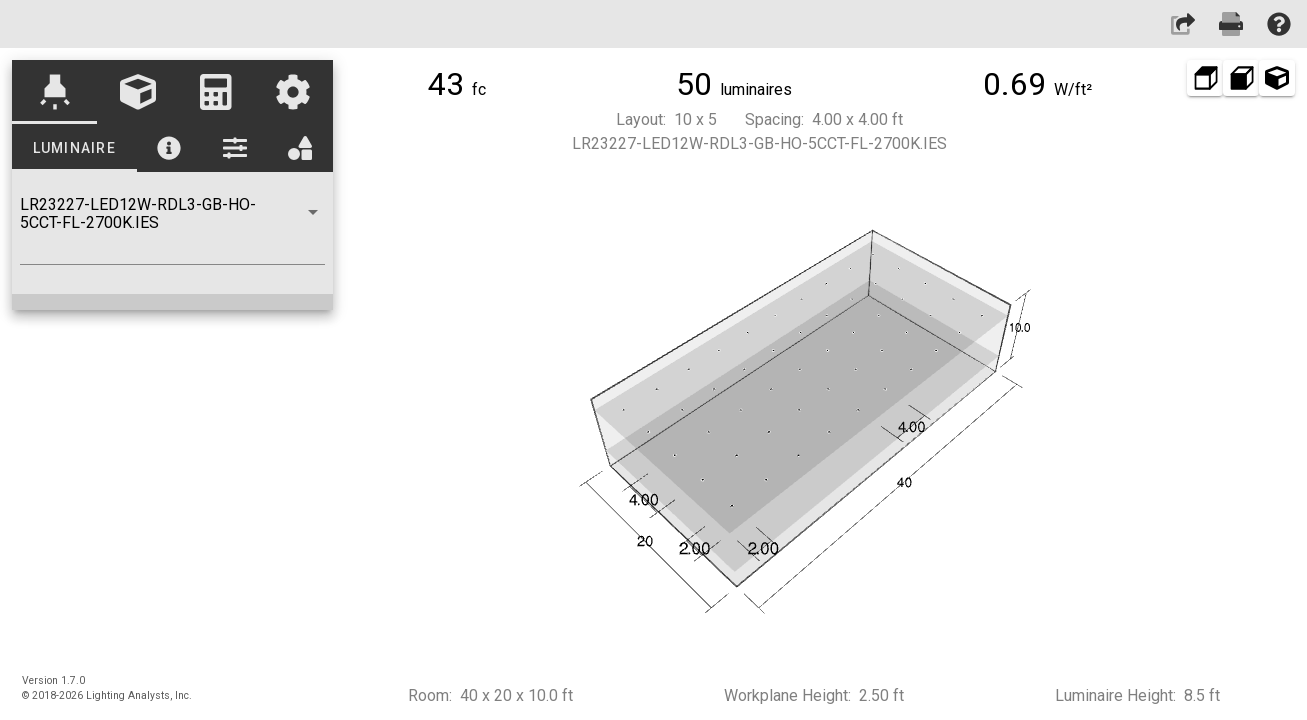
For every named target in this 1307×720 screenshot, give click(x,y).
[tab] (55, 92)
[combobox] (172, 230)
